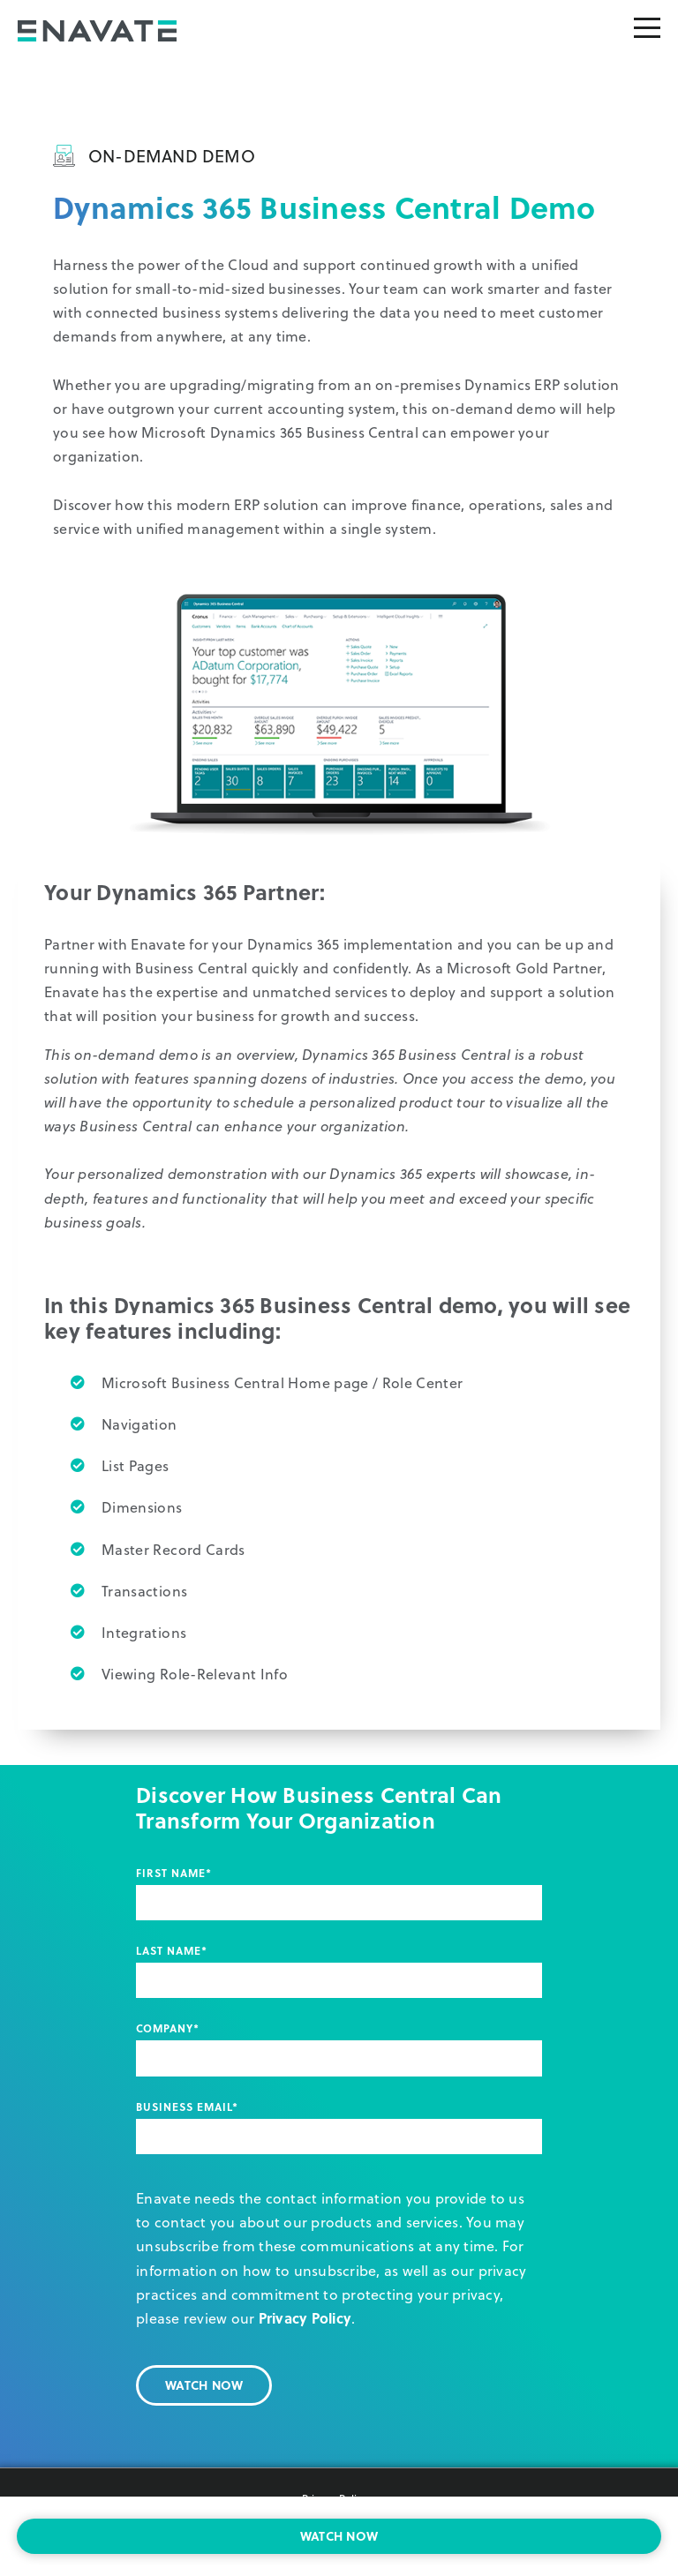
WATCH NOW (339, 2536)
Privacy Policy (305, 2318)
